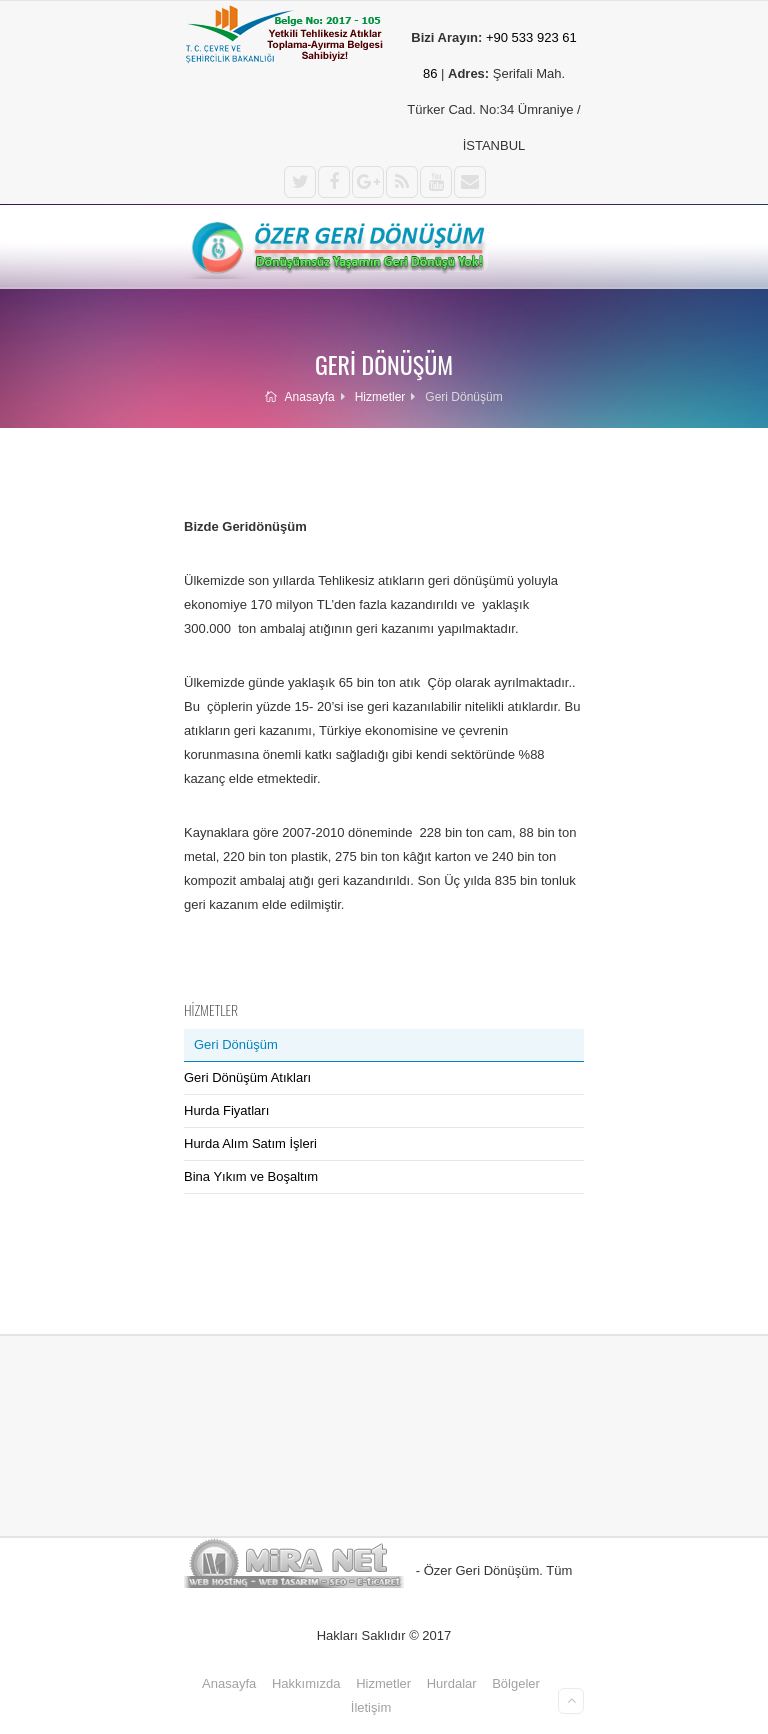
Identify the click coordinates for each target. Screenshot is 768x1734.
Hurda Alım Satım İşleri (250, 1143)
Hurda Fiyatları (226, 1110)
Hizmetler (380, 397)
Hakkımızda (306, 1683)
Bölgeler (516, 1683)
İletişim (371, 1707)
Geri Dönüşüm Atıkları (247, 1077)
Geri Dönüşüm (236, 1044)
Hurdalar (452, 1683)
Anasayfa (299, 397)
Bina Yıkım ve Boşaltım (251, 1176)
